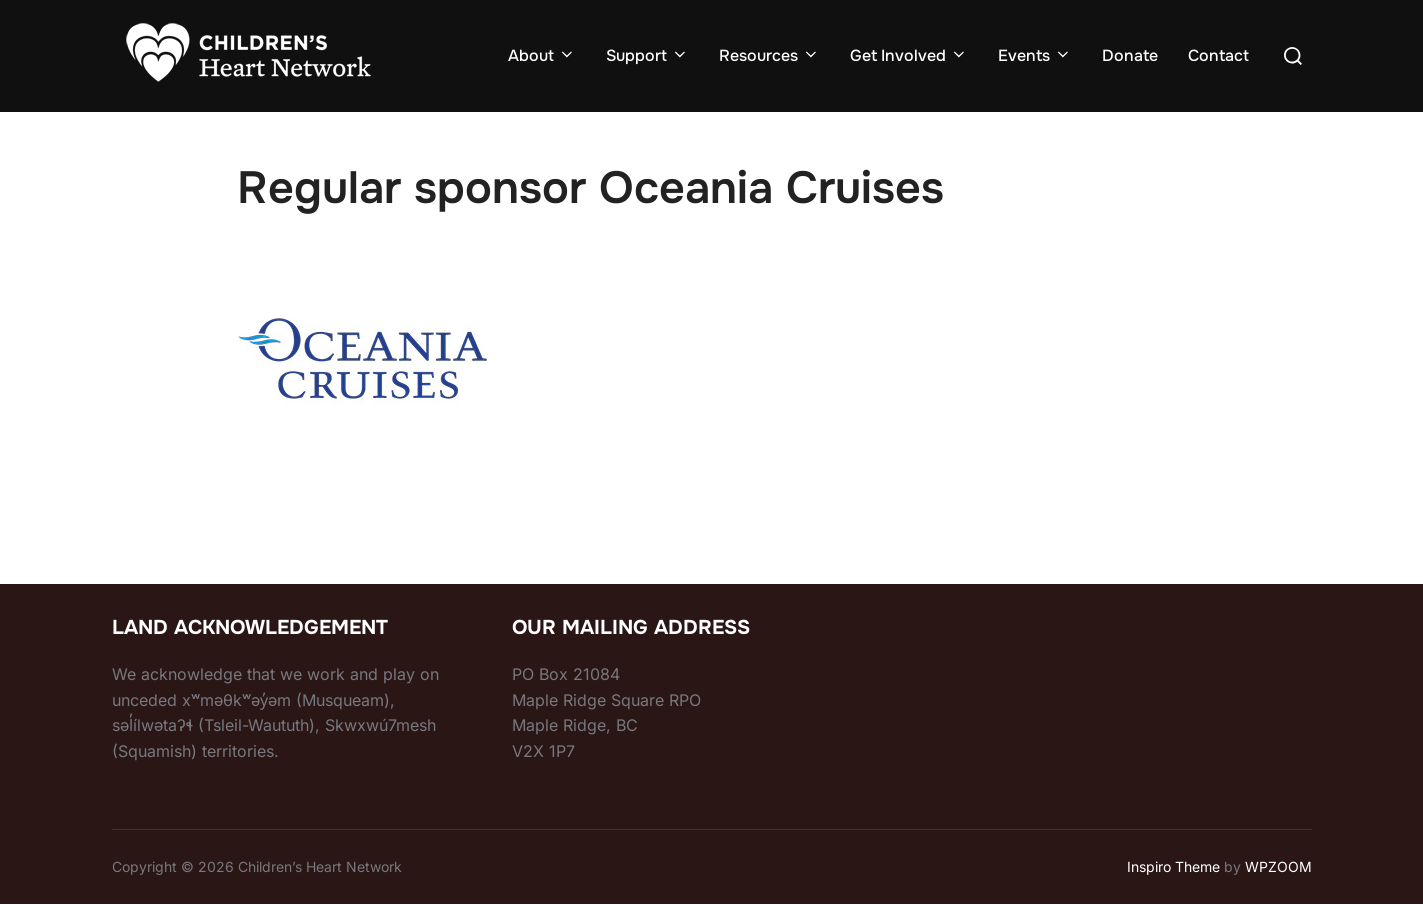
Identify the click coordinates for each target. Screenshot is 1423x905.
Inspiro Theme (1173, 866)
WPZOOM (1278, 866)
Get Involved (909, 55)
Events (1035, 55)
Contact (1218, 55)
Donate (1130, 55)
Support (647, 55)
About (542, 55)
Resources (769, 55)
